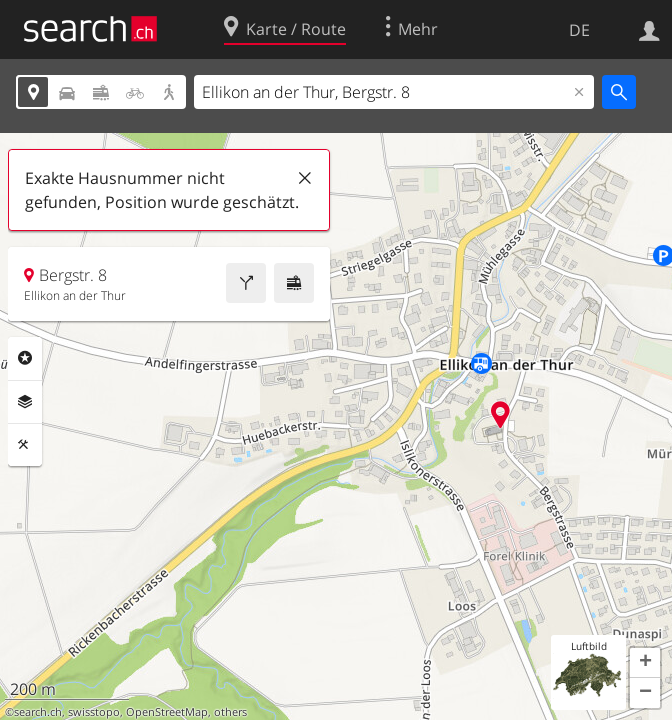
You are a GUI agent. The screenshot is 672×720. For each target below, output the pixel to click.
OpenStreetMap (167, 712)
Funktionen (25, 445)
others (230, 712)
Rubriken (25, 358)
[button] (645, 663)
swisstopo (94, 712)
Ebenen (25, 402)
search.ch (38, 712)
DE (579, 30)
